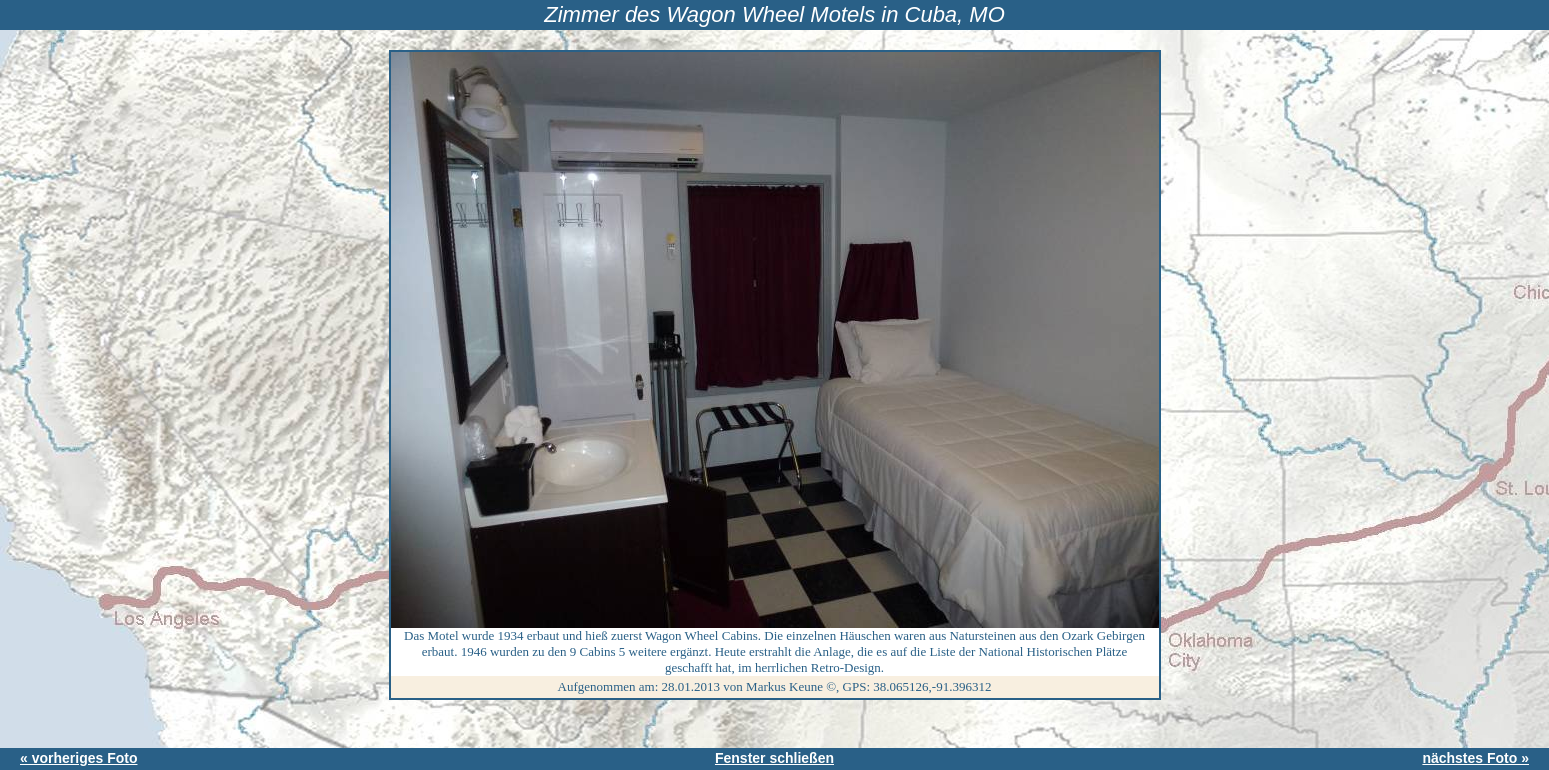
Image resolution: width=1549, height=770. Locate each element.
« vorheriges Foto (78, 758)
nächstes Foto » (1475, 758)
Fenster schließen (774, 758)
